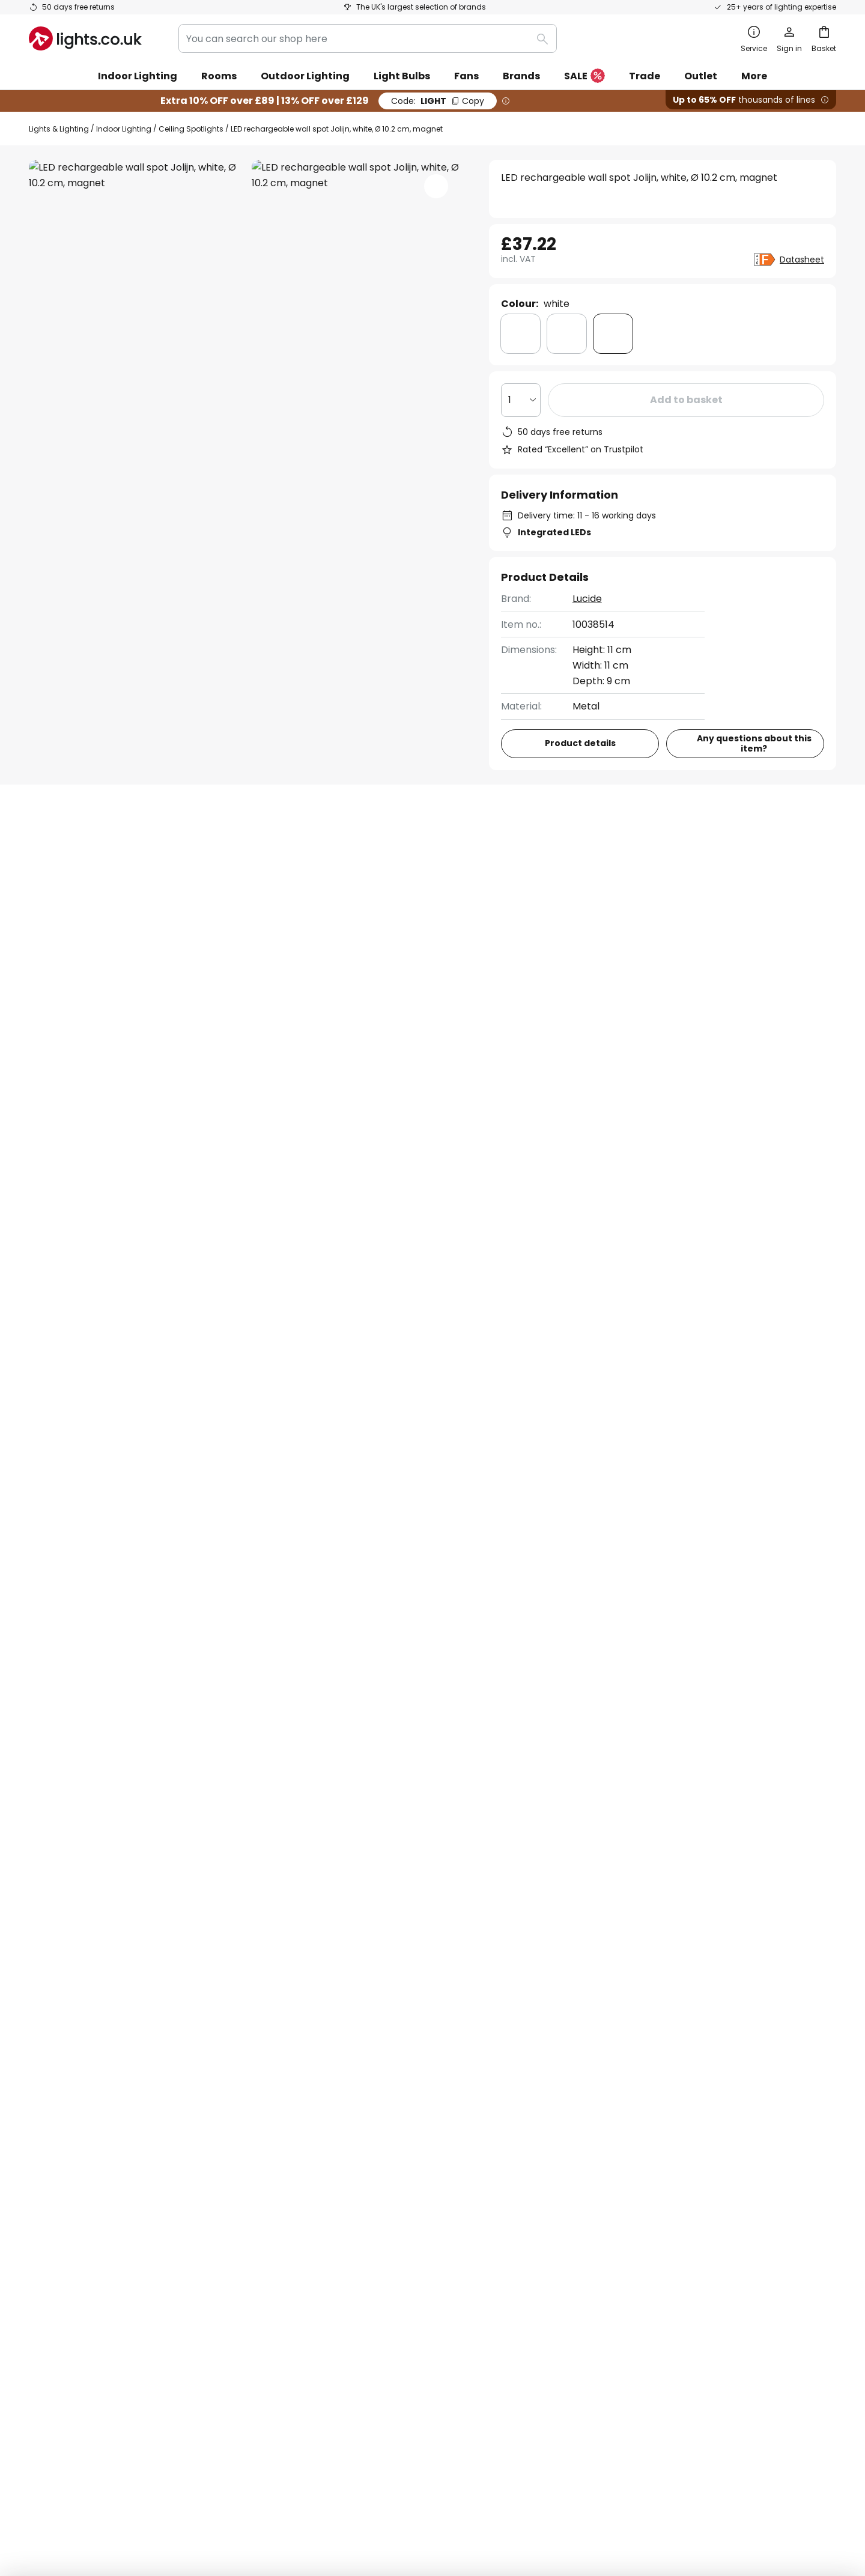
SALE (584, 76)
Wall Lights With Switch (354, 1391)
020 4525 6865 (531, 1234)
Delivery (48, 2132)
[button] (436, 186)
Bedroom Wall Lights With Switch (107, 1391)
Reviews (342, 849)
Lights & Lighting (59, 129)
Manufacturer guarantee (88, 2215)
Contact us (783, 1241)
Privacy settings (252, 2491)
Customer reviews (345, 2173)
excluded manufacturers (479, 1961)
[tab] (94, 849)
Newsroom (373, 2194)
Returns (47, 2153)
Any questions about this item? (754, 743)
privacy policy (612, 1930)
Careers (321, 2194)
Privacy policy (607, 2090)
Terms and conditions (626, 2069)
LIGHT (437, 101)
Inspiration (327, 2215)
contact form (423, 1930)
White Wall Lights (240, 1391)
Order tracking (64, 2090)
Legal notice (603, 2111)
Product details (236, 849)
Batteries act (508, 2491)
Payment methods (73, 2173)
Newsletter (328, 2090)
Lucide (587, 599)
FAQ (39, 2069)
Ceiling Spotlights (191, 129)
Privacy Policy (453, 2491)
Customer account (73, 2194)
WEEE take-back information (590, 2491)
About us (323, 2069)
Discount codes (338, 2132)
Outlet (700, 76)
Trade (644, 76)
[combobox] (367, 38)
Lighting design (372, 2153)
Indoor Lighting (123, 129)
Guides (376, 2215)
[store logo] (85, 38)
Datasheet (802, 260)
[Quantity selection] (521, 400)
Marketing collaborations (361, 2111)
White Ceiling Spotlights (481, 1391)
